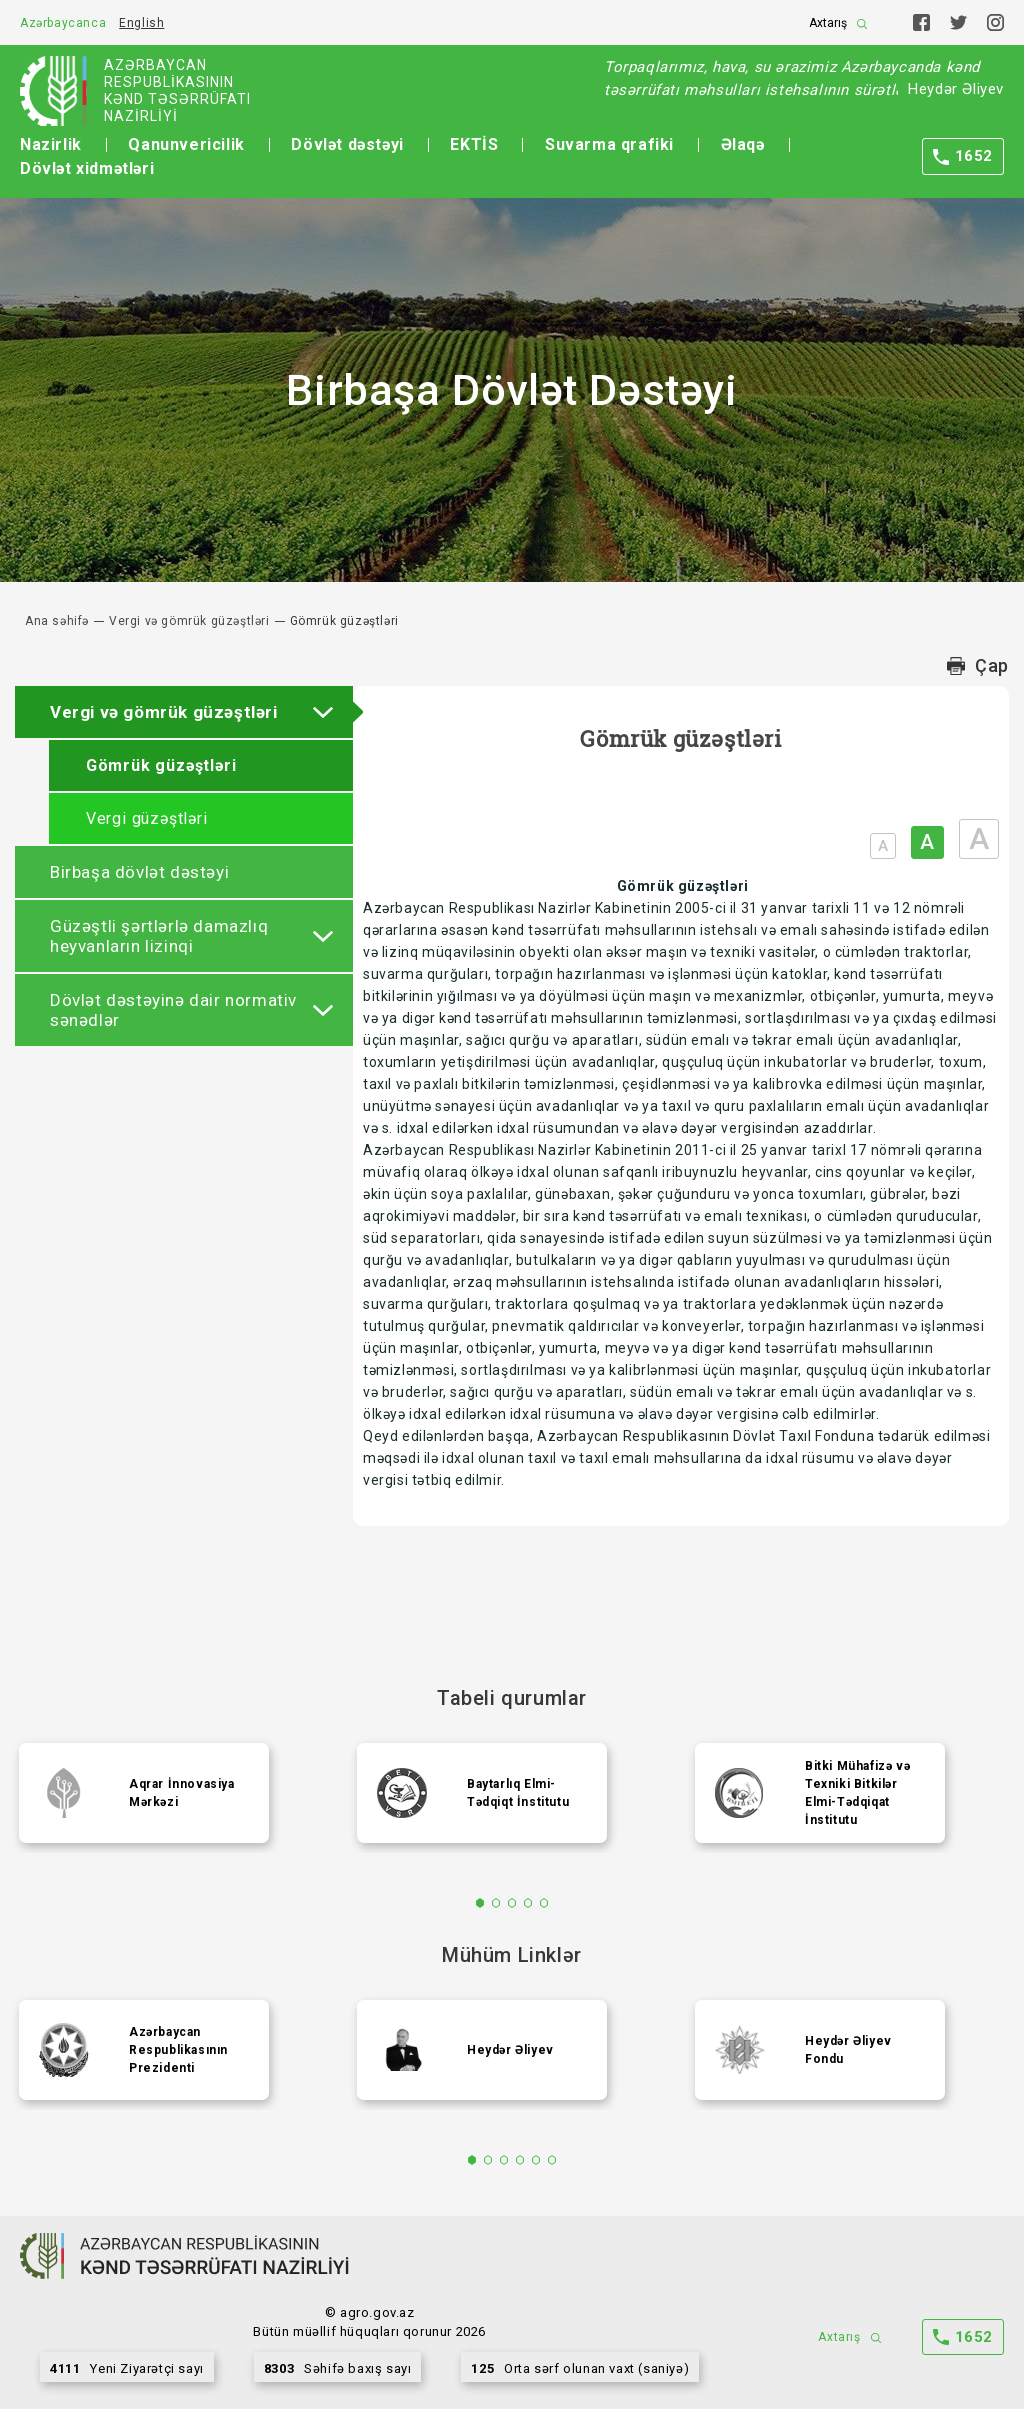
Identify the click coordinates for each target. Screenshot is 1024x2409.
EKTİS (474, 144)
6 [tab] (552, 2160)
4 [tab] (528, 1903)
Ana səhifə (57, 621)
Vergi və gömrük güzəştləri (189, 621)
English (141, 23)
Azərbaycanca (63, 23)
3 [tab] (512, 1903)
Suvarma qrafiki (609, 144)
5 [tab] (544, 1903)
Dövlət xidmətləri (87, 168)
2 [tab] (496, 1903)
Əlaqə (743, 144)
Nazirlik (51, 144)
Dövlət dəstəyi (347, 144)
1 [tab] (480, 1903)
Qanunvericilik (186, 144)
